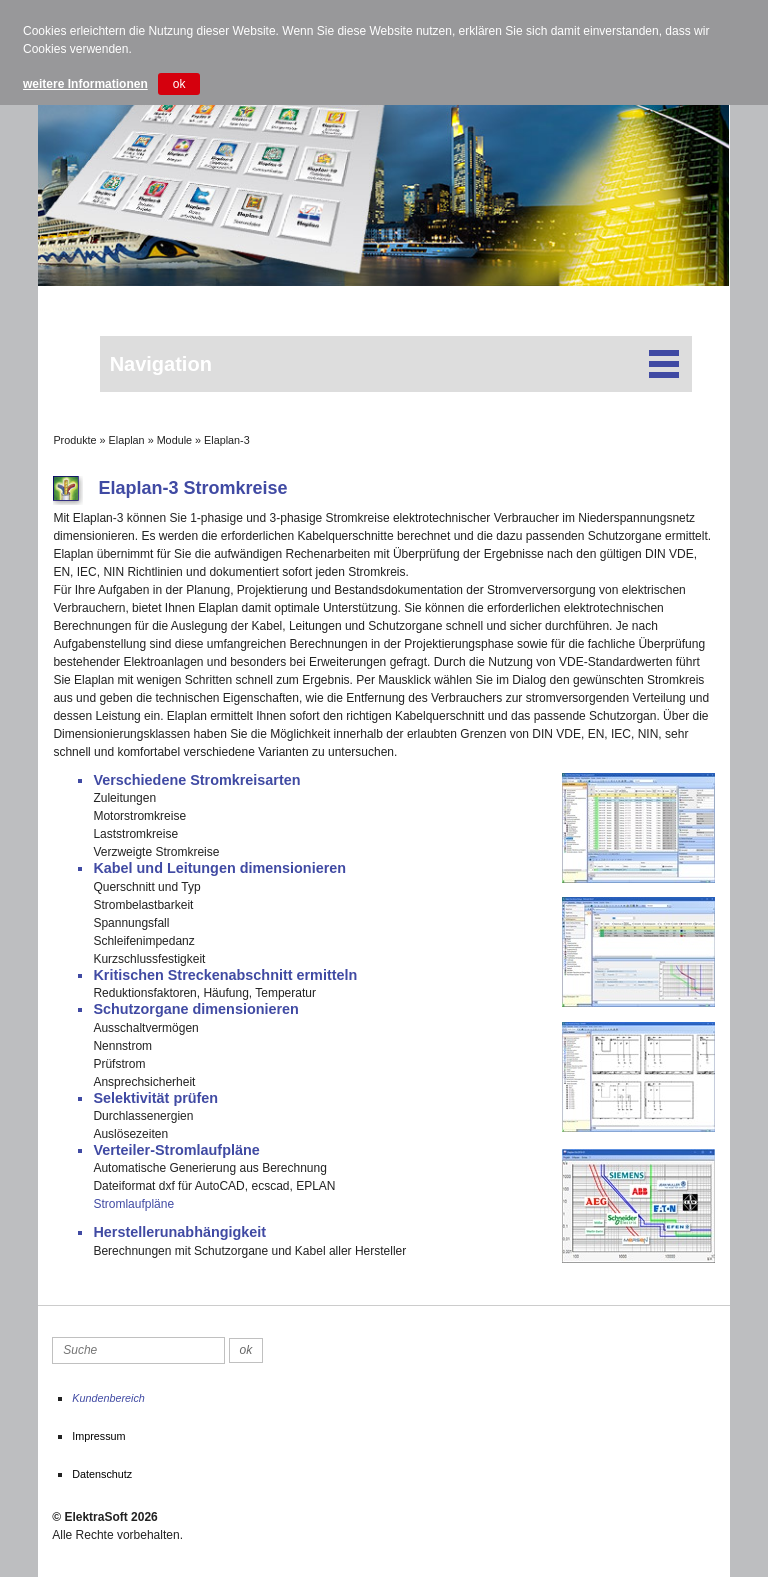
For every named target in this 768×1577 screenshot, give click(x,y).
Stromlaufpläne (133, 1204)
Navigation (396, 364)
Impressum (98, 1436)
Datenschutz (102, 1474)
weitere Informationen (85, 84)
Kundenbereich (108, 1398)
